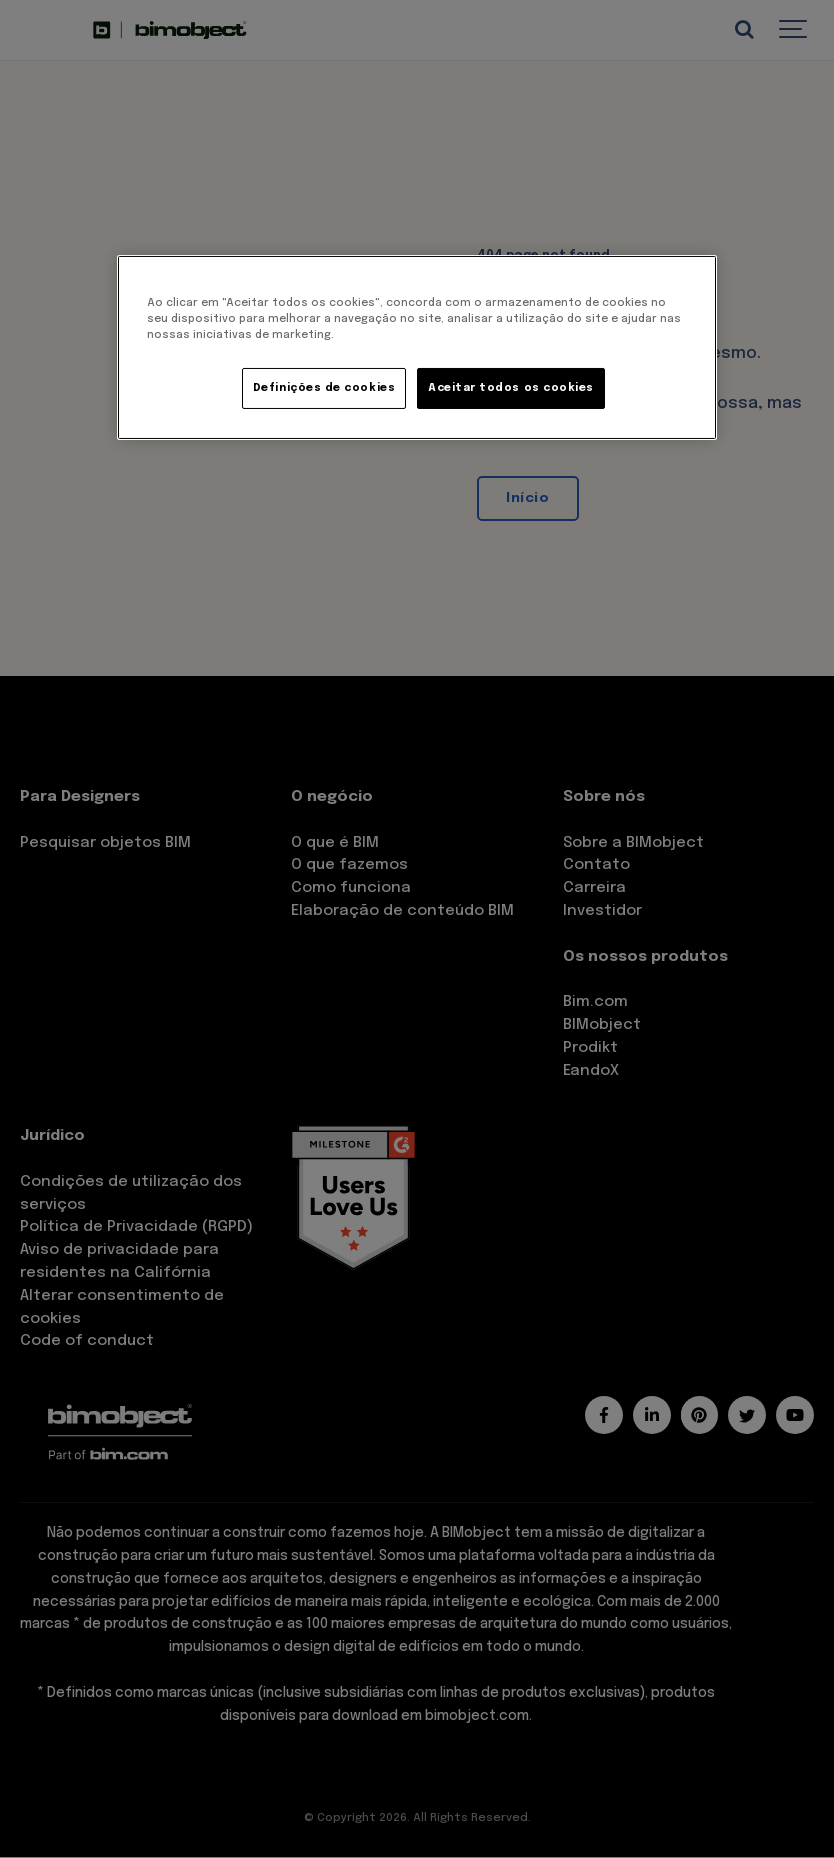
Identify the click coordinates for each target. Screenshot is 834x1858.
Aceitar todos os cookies (511, 388)
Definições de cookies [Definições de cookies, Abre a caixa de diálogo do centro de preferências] (324, 388)
